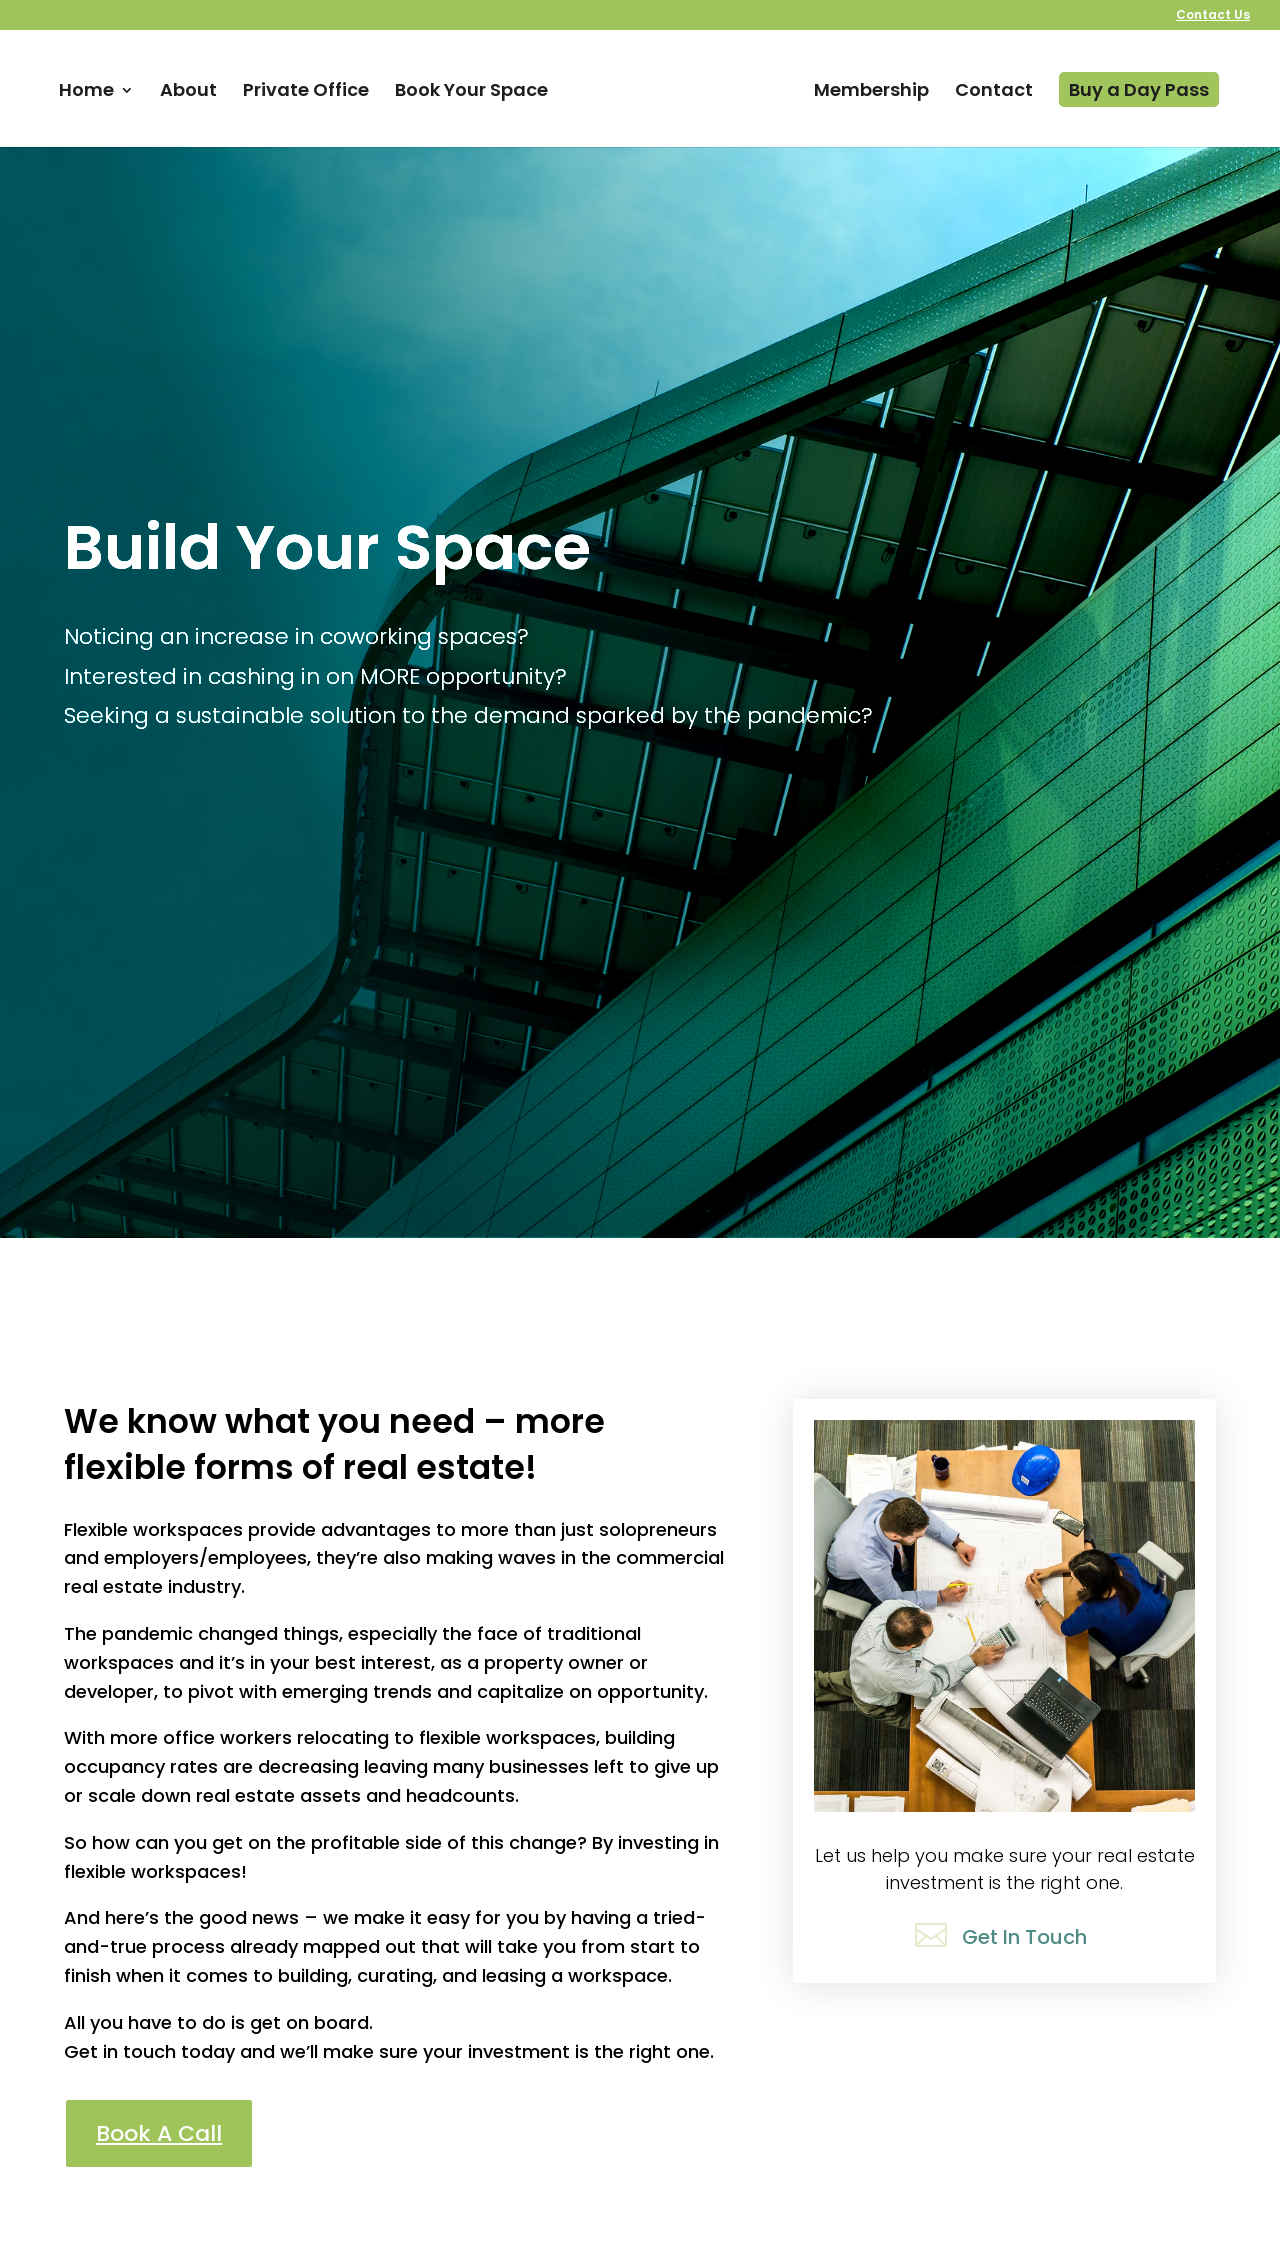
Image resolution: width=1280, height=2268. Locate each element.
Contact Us (1213, 16)
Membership (871, 92)
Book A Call (159, 2133)
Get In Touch (1024, 1937)
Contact (994, 92)
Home (86, 92)
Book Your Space (471, 92)
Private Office (306, 92)
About (188, 92)
